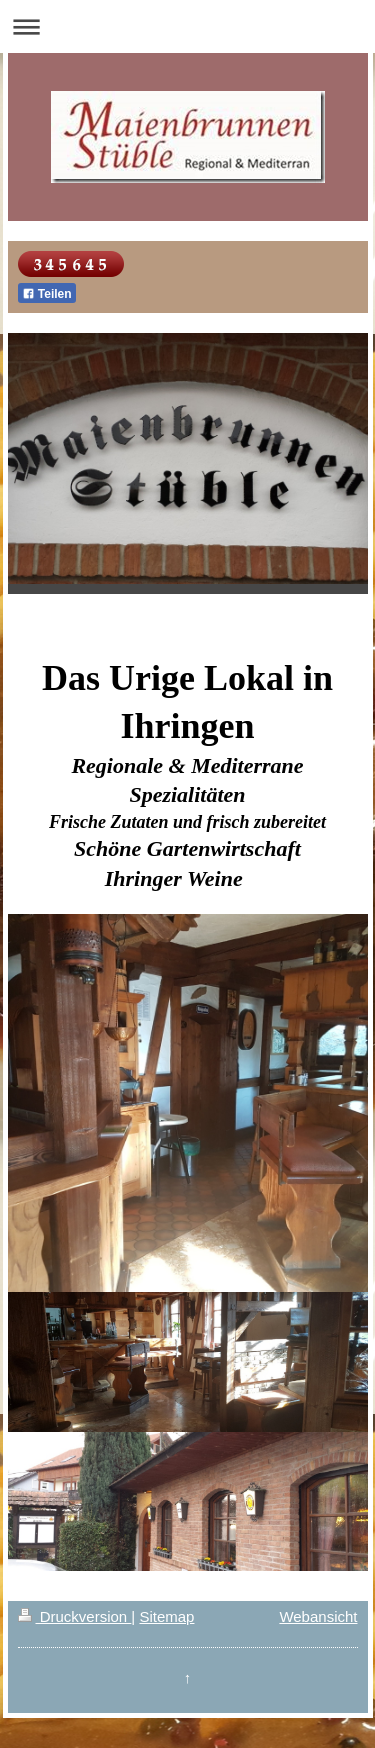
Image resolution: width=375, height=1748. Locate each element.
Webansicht (318, 1616)
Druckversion (75, 1616)
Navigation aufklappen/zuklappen (187, 26)
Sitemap (166, 1616)
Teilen (47, 294)
